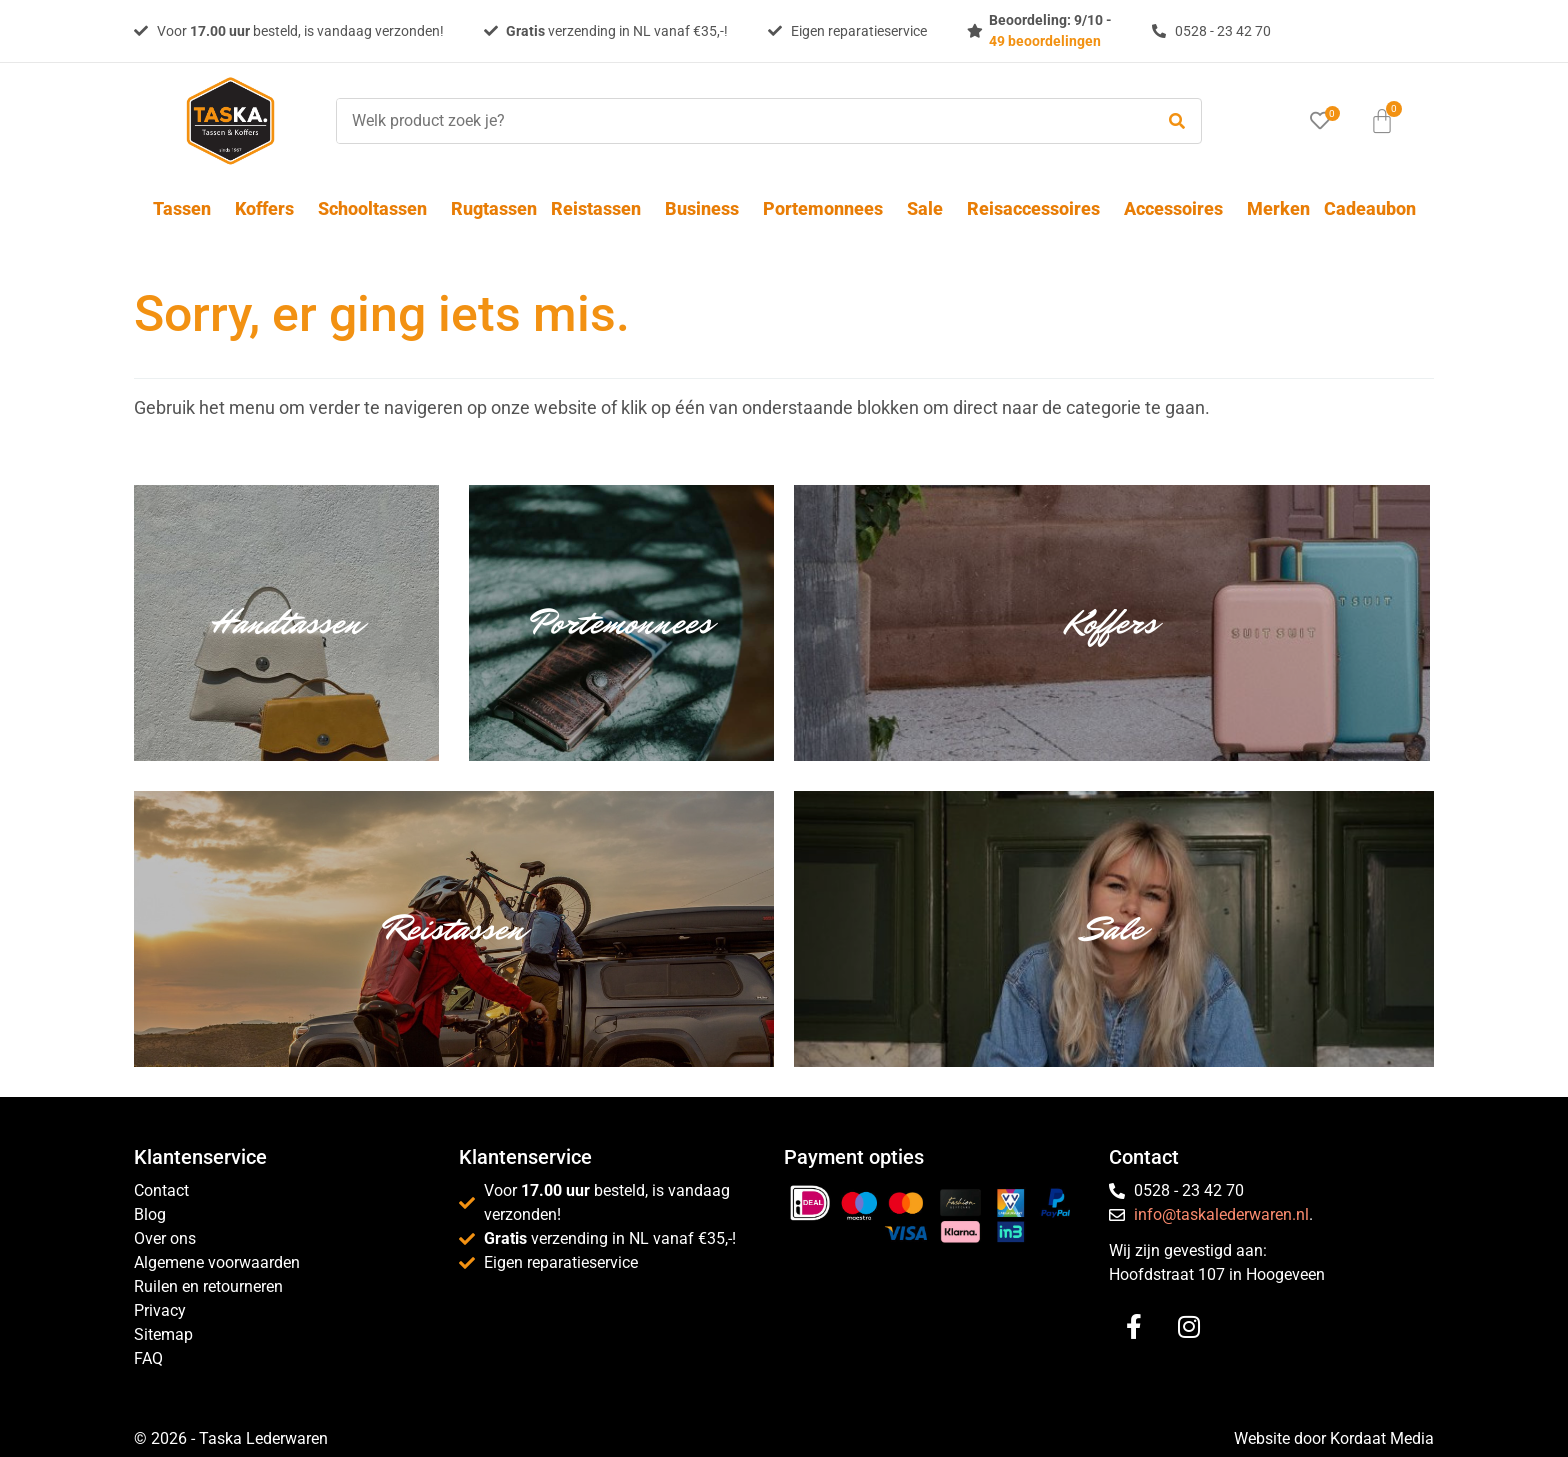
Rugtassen (494, 208)
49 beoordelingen (1045, 41)
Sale (930, 208)
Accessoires (1178, 208)
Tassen (187, 208)
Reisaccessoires (1038, 208)
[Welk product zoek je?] (740, 121)
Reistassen (601, 208)
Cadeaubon (1370, 208)
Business (707, 208)
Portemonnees (828, 208)
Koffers (269, 208)
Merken (1278, 208)
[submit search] (1177, 121)
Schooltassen (377, 208)
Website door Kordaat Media (1334, 1438)
